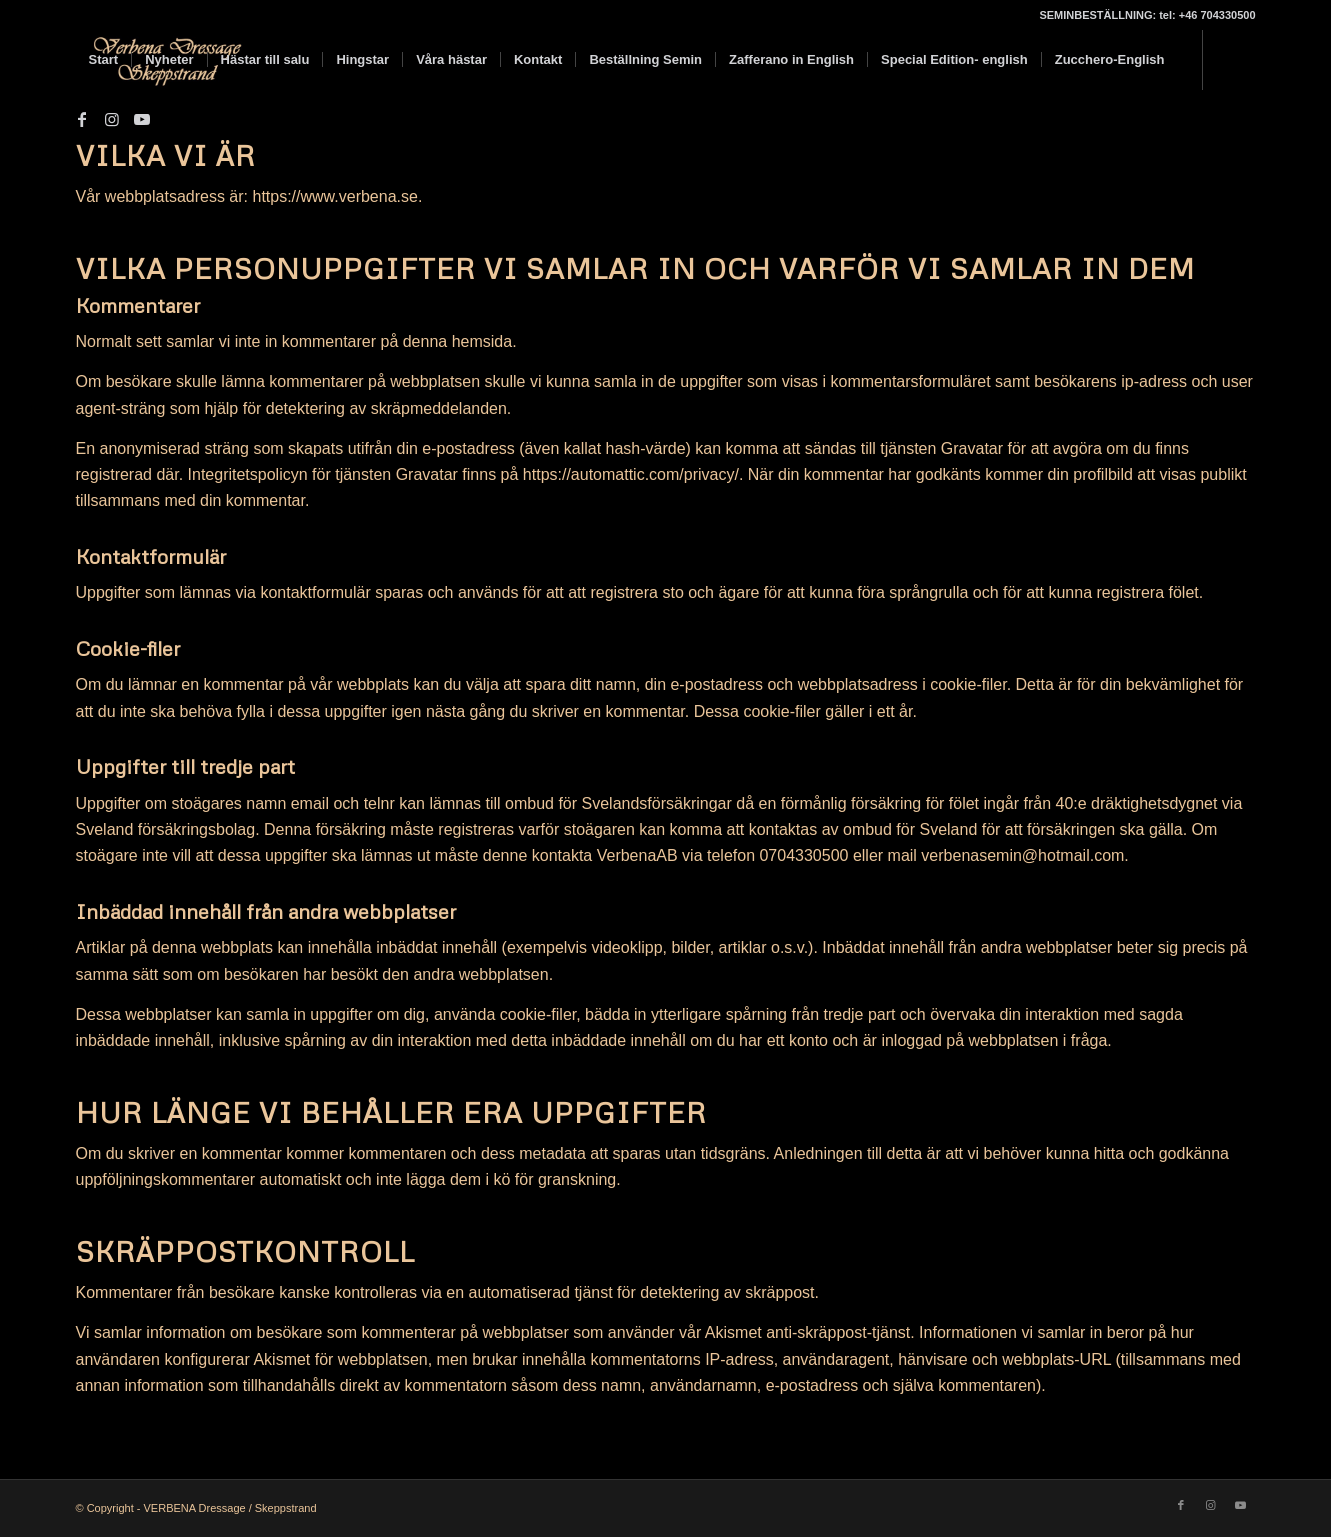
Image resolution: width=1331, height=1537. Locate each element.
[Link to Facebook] (82, 119)
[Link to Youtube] (142, 119)
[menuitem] (104, 60)
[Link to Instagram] (112, 119)
